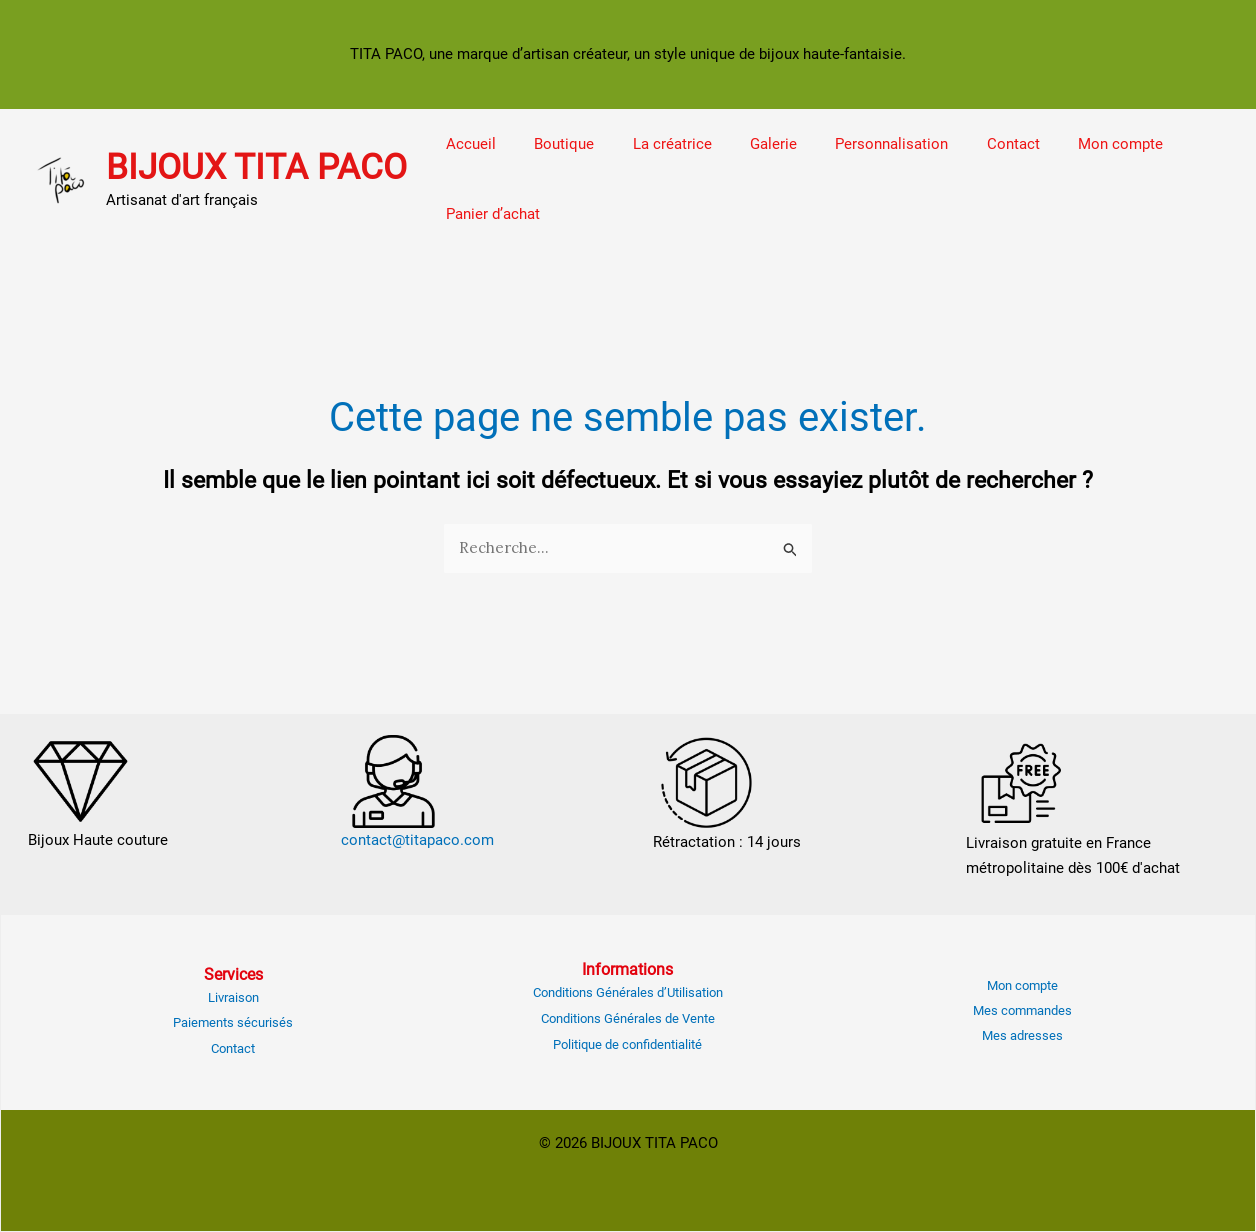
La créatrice (651, 144)
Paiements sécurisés (233, 1022)
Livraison (233, 997)
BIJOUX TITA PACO (256, 167)
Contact (967, 144)
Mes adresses (1022, 1035)
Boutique (552, 144)
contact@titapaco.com (417, 840)
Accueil (467, 144)
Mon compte (1066, 144)
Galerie (744, 144)
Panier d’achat (489, 214)
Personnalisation (854, 144)
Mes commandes (1022, 1010)
